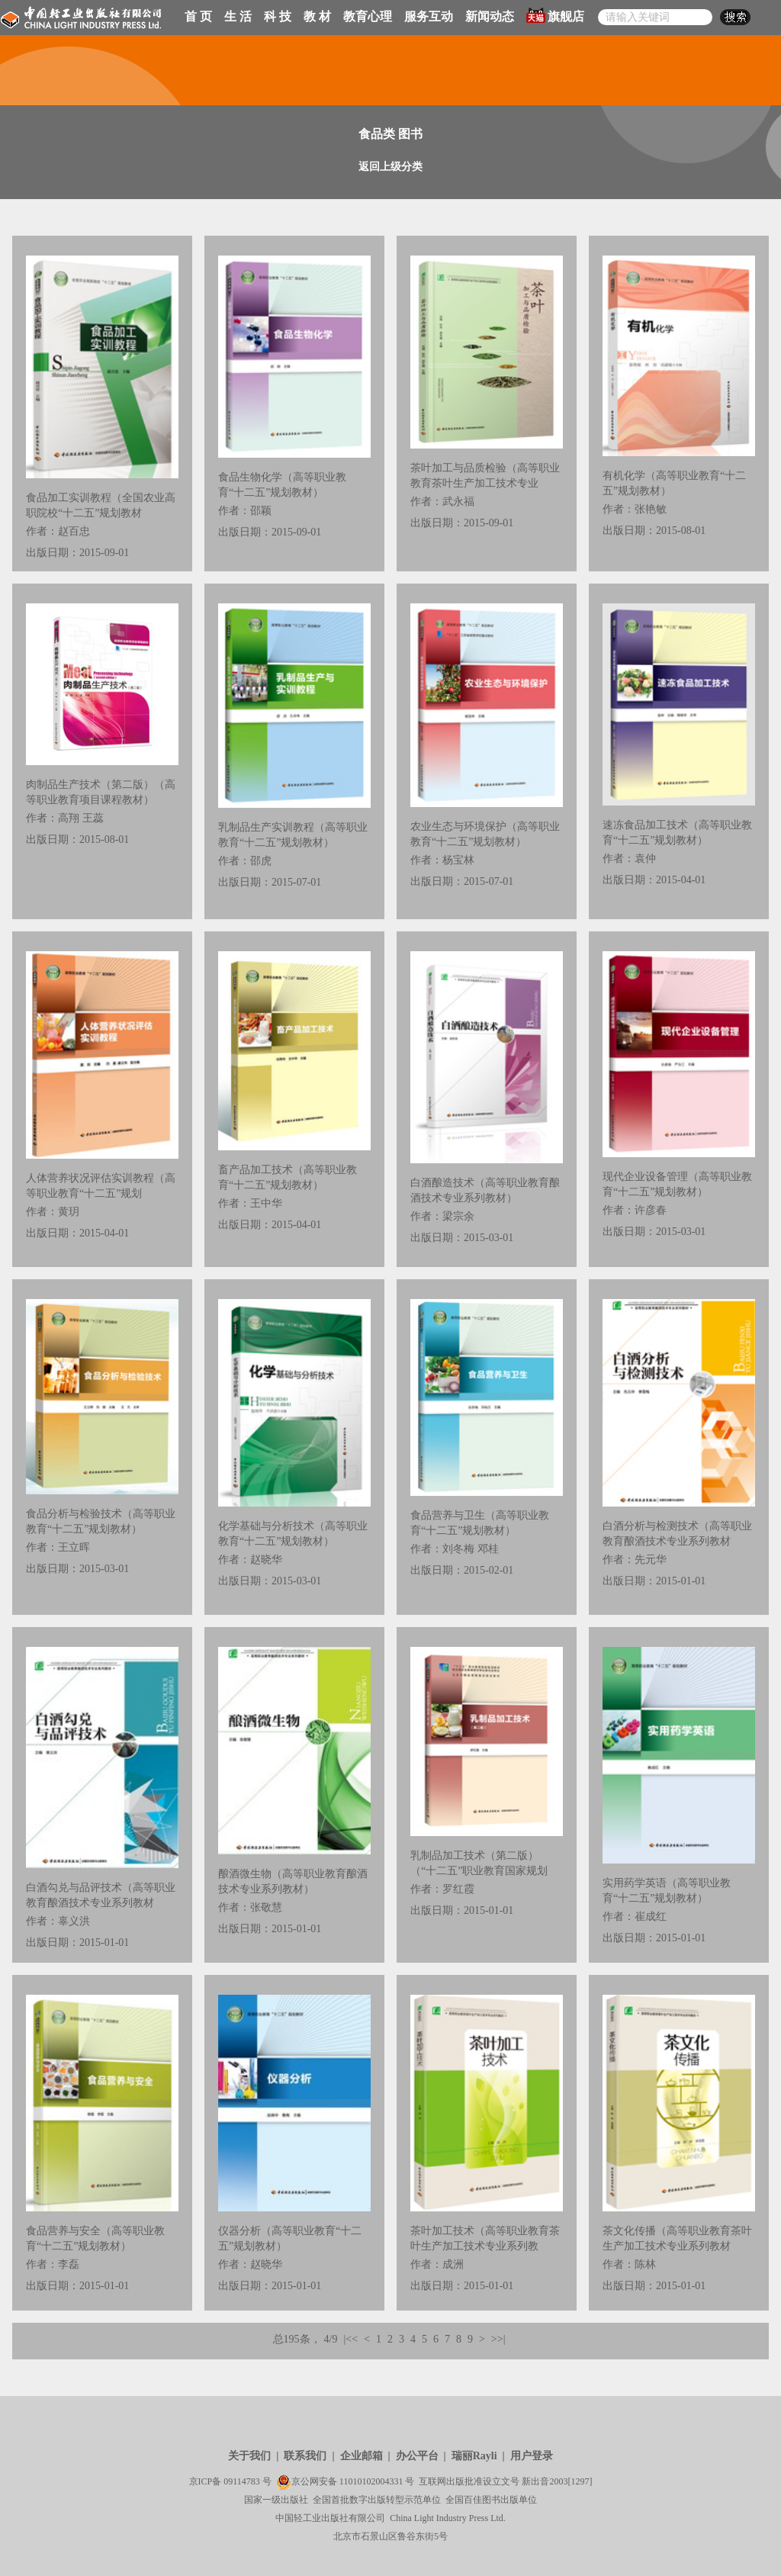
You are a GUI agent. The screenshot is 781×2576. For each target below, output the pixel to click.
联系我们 (305, 2456)
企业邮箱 (361, 2456)
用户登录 (531, 2456)
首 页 (198, 16)
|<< (350, 2339)
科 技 (277, 16)
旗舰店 (555, 15)
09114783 (241, 2481)
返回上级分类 (390, 166)
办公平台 (417, 2456)
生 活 (238, 16)
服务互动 (428, 16)
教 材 (317, 16)
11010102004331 (371, 2481)
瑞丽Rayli (474, 2456)
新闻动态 (489, 16)
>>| (498, 2339)
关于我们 (249, 2456)
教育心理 (367, 16)
